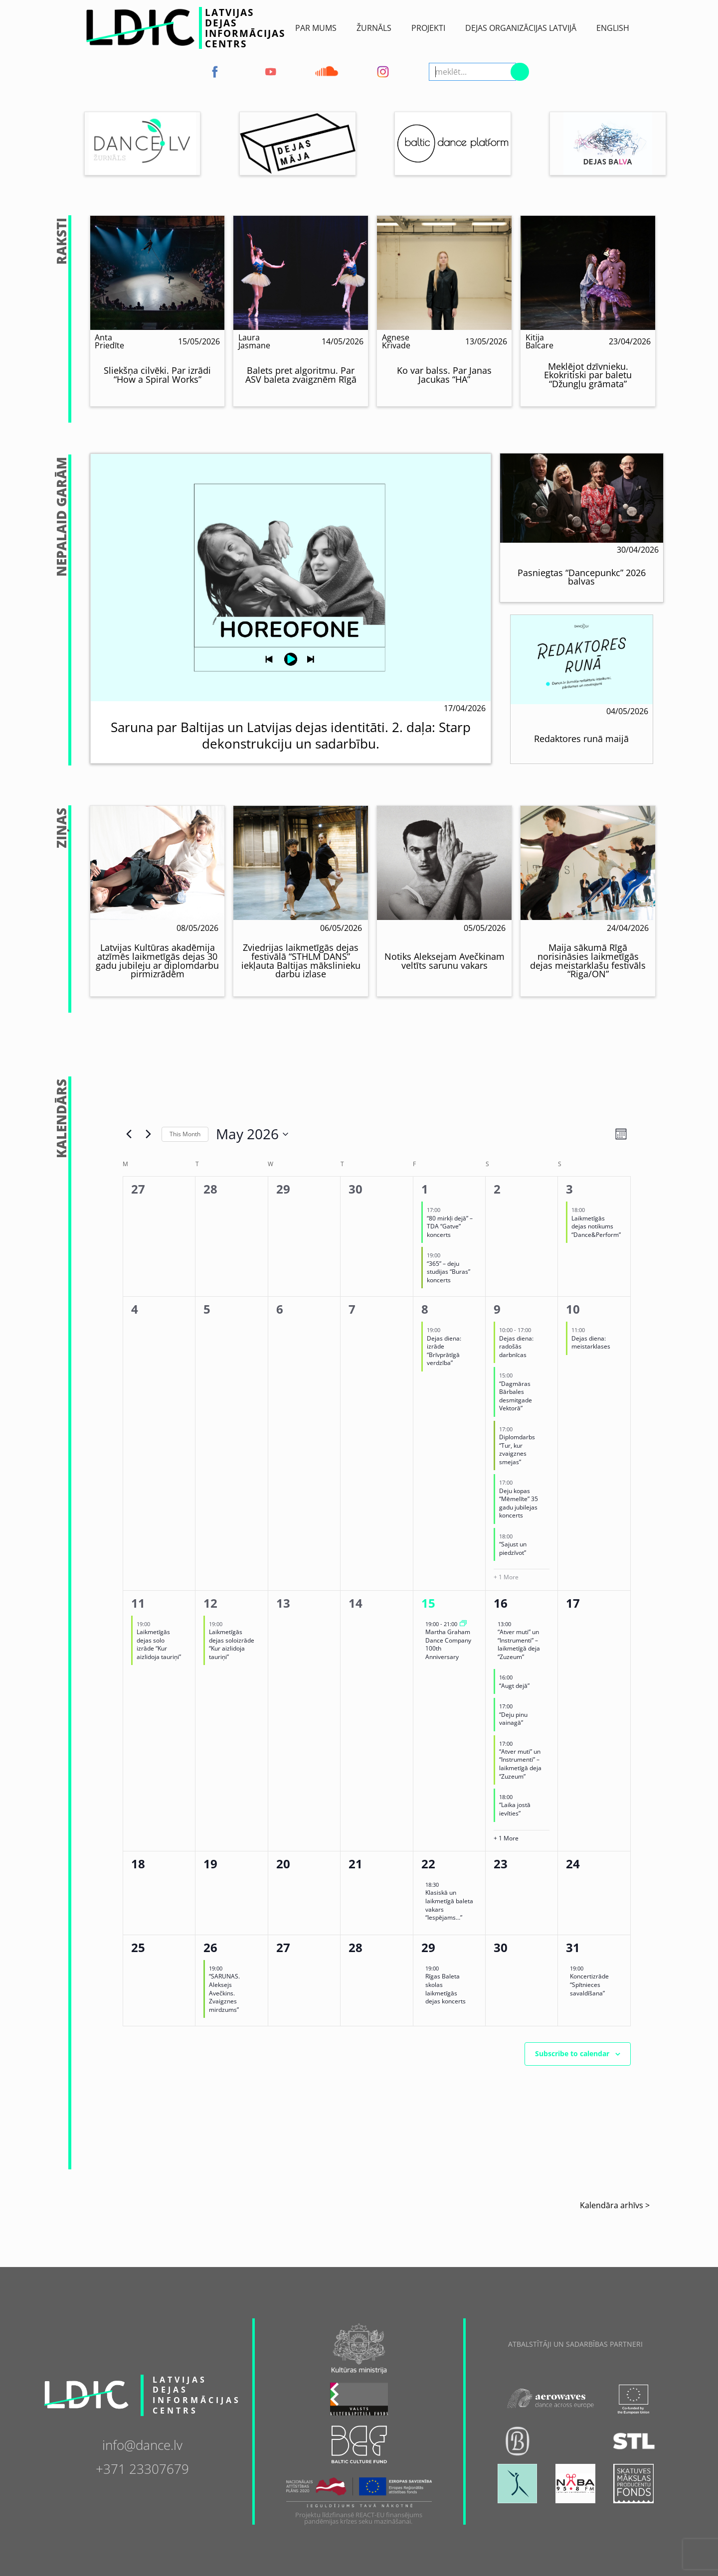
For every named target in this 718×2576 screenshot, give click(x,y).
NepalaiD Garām (61, 517)
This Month (185, 1134)
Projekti (428, 27)
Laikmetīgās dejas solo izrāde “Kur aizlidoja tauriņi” (159, 1644)
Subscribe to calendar (572, 2053)
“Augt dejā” (514, 1685)
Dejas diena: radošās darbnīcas (516, 1346)
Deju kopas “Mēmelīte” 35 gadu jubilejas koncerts (518, 1503)
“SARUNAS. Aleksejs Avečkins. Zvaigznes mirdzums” (224, 1992)
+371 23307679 (142, 2468)
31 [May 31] (573, 1947)
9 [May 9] (497, 1309)
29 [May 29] (428, 1947)
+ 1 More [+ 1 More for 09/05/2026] (506, 1577)
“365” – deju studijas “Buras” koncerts (448, 1271)
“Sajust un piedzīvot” (513, 1548)
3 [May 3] (569, 1189)
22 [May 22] (428, 1863)
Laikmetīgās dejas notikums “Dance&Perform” (596, 1226)
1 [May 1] (424, 1189)
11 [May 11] (138, 1603)
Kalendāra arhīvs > (615, 2205)
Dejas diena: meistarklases (590, 1342)
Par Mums (316, 27)
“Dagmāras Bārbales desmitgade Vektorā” (515, 1396)
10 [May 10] (573, 1309)
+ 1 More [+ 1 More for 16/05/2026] (506, 1838)
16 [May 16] (501, 1603)
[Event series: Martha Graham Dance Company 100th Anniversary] (463, 1624)
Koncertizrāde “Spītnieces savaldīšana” (589, 1984)
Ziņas (61, 828)
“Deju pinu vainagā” (513, 1718)
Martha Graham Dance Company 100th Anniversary (448, 1644)
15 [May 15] (428, 1603)
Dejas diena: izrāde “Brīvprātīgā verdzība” (444, 1350)
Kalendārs (61, 1118)
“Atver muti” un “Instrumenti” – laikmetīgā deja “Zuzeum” (519, 1644)
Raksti (61, 241)
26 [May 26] (210, 1947)
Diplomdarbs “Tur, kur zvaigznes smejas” (517, 1449)
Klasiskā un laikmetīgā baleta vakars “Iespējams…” (449, 1905)
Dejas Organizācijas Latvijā (520, 27)
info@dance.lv (142, 2444)
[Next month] (148, 1134)
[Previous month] (129, 1134)
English (612, 27)
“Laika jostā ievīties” (515, 1809)
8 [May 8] (424, 1309)
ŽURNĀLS (374, 27)
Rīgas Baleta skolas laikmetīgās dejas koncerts (445, 1988)
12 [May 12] (210, 1603)
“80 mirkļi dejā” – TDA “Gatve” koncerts (450, 1226)
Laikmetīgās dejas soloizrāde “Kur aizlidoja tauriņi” (231, 1644)
